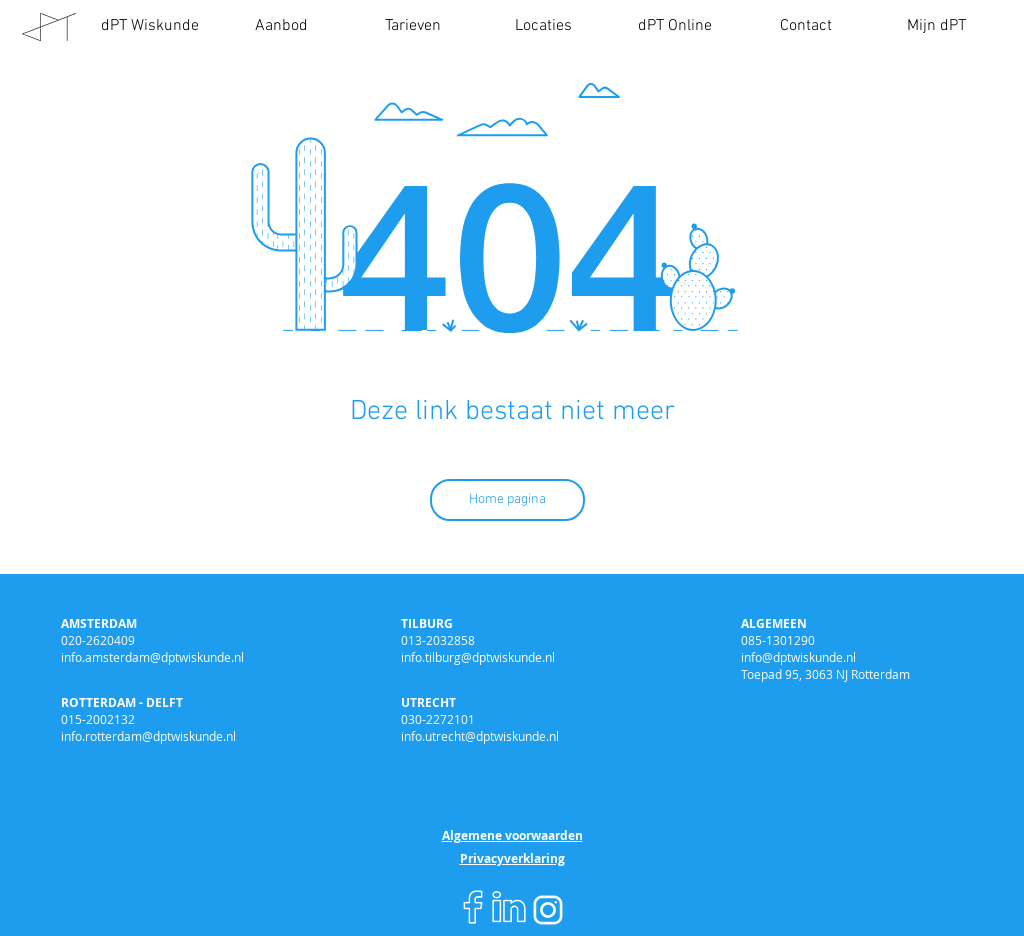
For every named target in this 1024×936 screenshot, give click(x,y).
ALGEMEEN (774, 623)
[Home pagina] (507, 500)
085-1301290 (778, 640)
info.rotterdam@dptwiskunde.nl (148, 736)
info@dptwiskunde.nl (798, 657)
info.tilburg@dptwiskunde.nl (478, 657)
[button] (281, 26)
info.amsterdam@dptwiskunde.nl (152, 657)
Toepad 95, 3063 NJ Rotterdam (825, 674)
